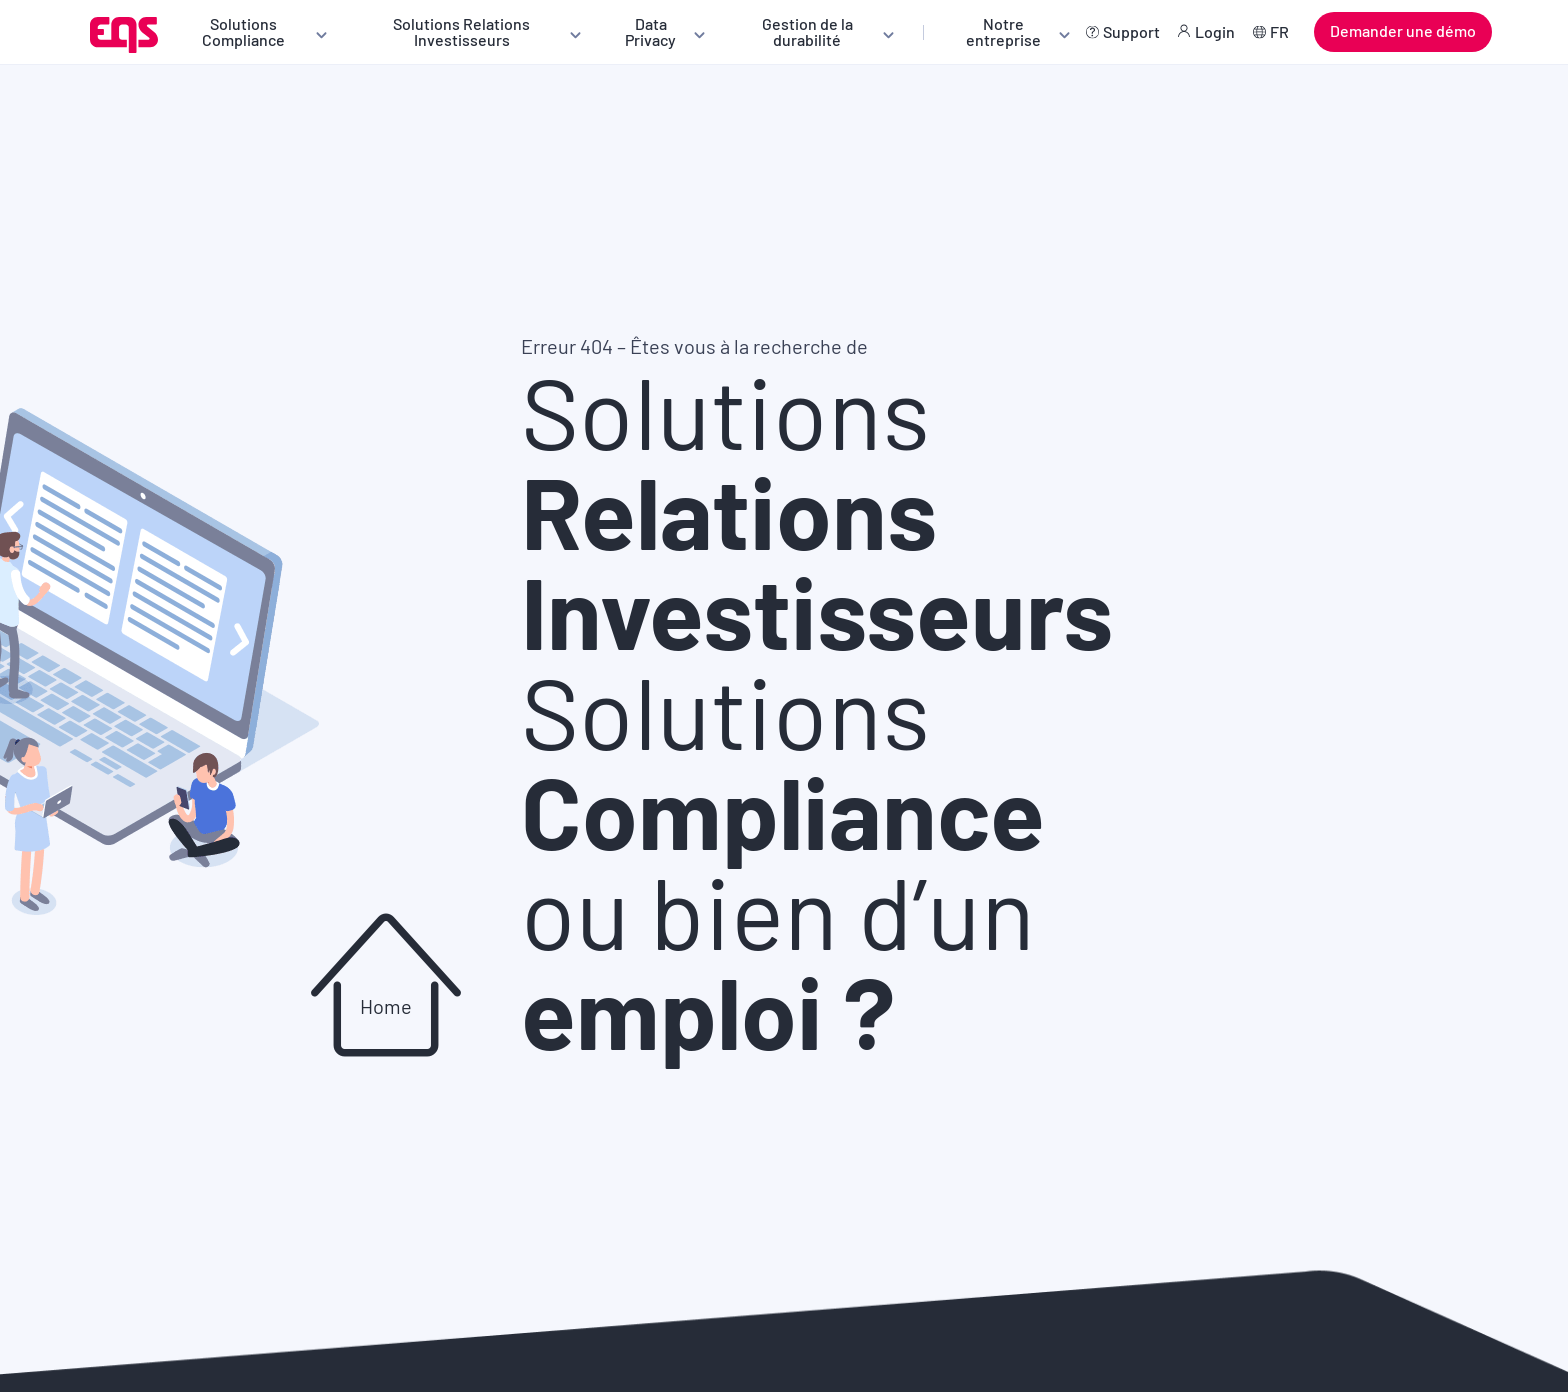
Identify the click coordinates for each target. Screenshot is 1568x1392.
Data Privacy (650, 31)
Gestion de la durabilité (807, 31)
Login (1215, 31)
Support (1131, 31)
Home (386, 1006)
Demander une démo (1403, 30)
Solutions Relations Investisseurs (461, 31)
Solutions (817, 510)
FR (1279, 31)
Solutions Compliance (243, 31)
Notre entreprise (1003, 31)
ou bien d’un (778, 960)
